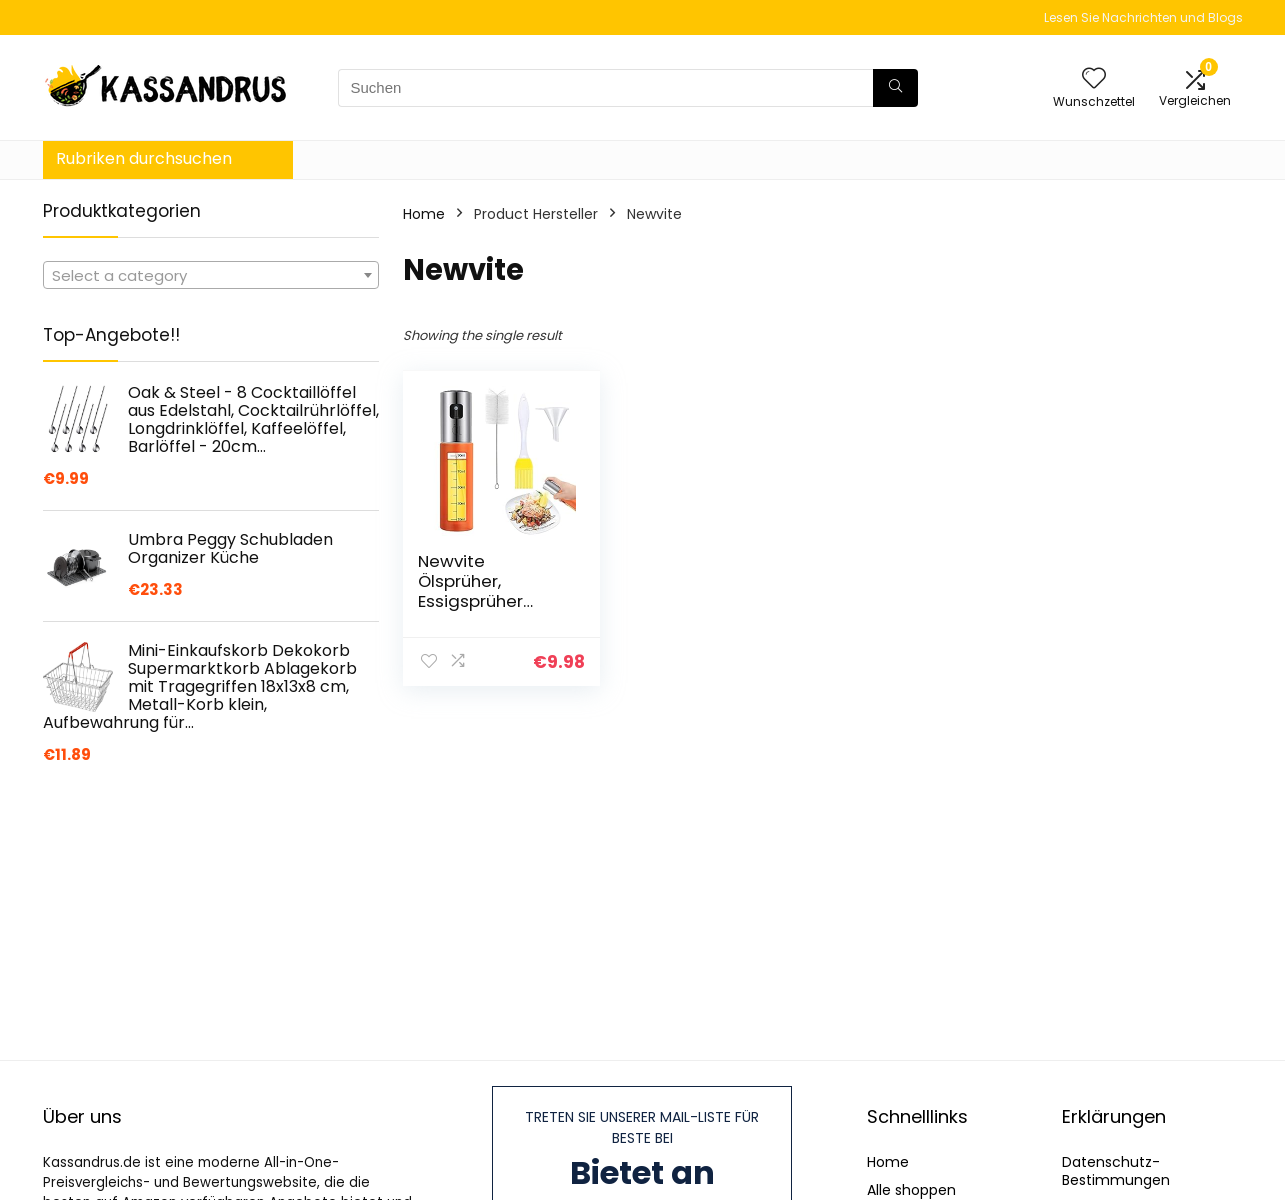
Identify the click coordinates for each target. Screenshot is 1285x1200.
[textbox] (211, 276)
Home (424, 214)
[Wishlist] (1094, 79)
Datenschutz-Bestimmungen (1116, 1171)
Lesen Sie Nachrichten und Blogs (1143, 17)
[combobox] (211, 275)
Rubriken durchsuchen (144, 158)
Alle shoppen (911, 1190)
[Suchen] (895, 88)
